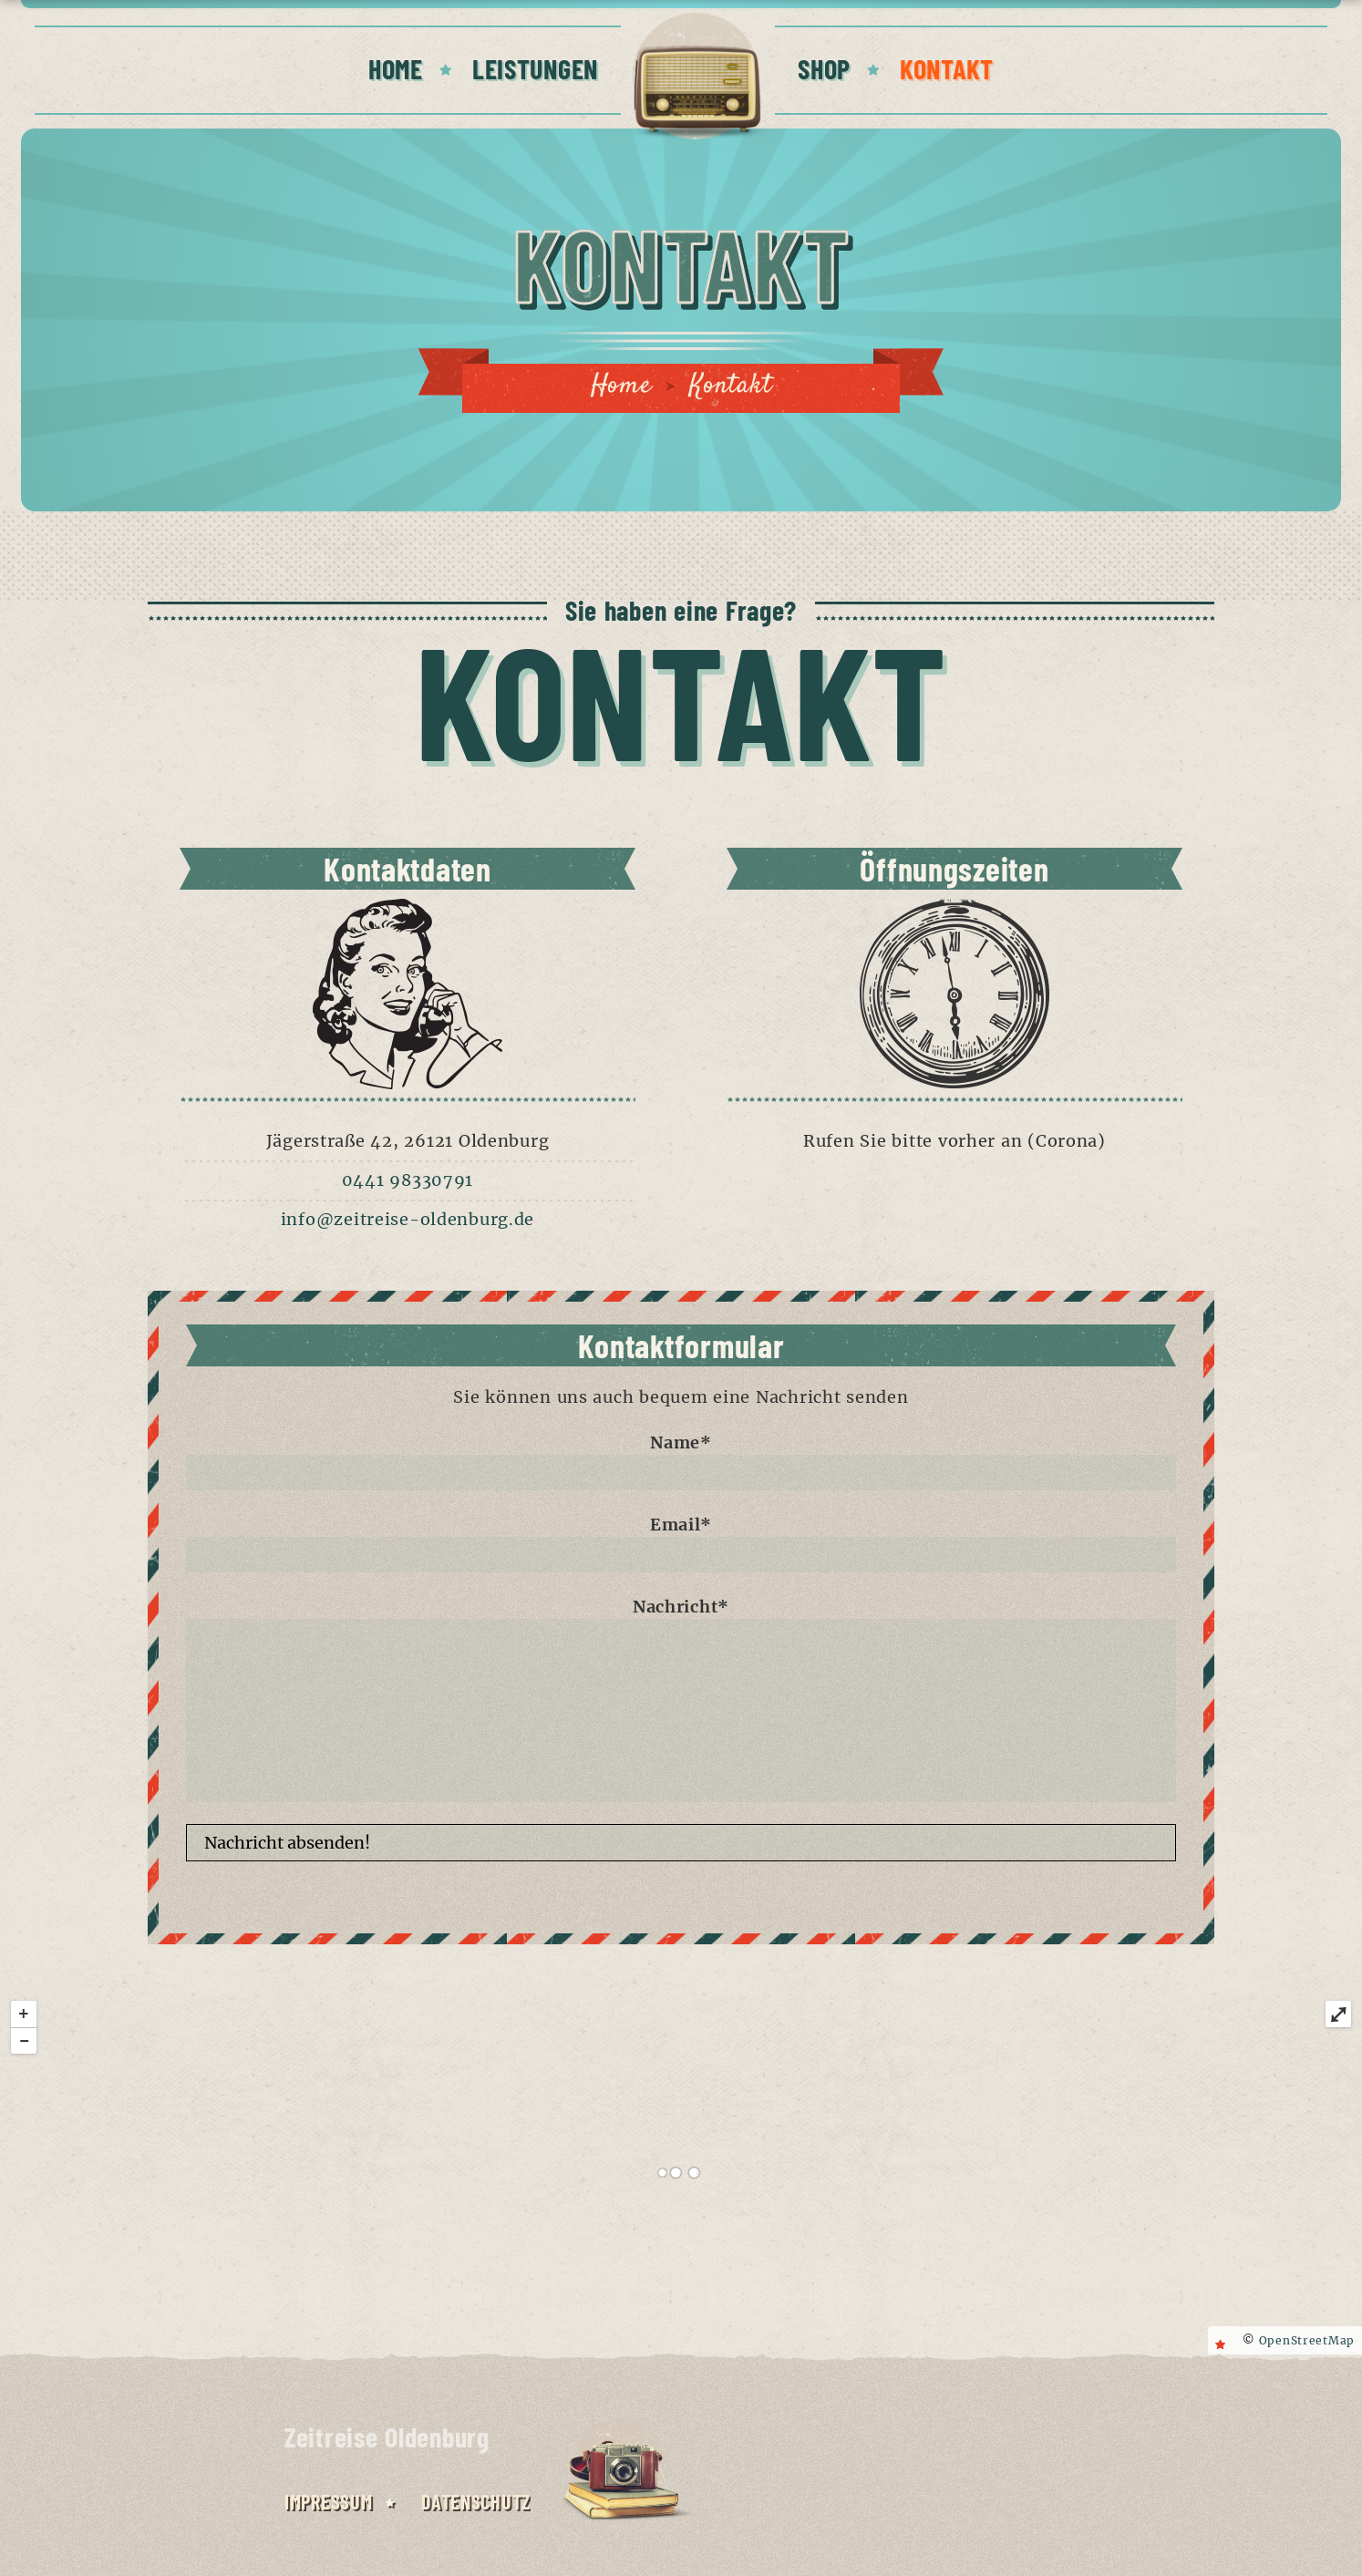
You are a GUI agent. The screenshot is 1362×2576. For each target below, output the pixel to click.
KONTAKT (947, 68)
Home (621, 386)
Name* (681, 1461)
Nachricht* (681, 1699)
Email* (681, 1543)
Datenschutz (476, 2501)
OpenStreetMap (1307, 2340)
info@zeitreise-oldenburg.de (407, 1219)
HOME (395, 68)
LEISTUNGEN (535, 68)
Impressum (328, 2501)
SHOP (824, 68)
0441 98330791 (407, 1180)
